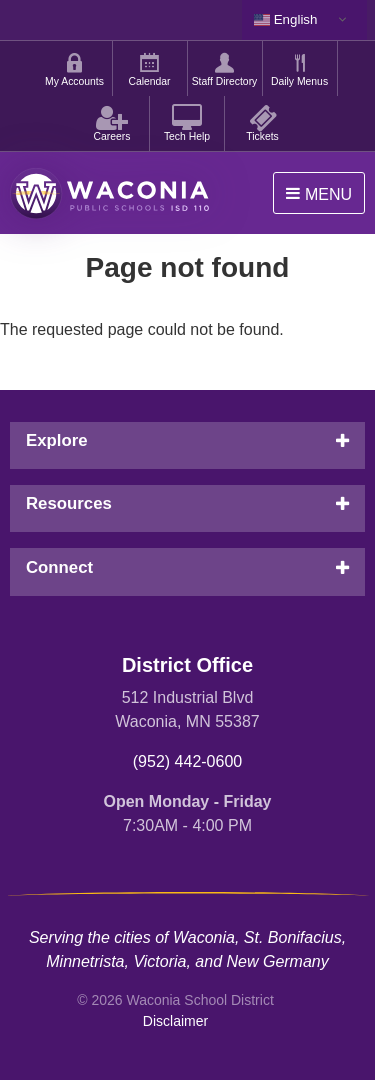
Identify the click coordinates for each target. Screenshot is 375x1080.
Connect (59, 567)
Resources (69, 503)
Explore (57, 440)
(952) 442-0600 (187, 761)
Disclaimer (175, 1021)
